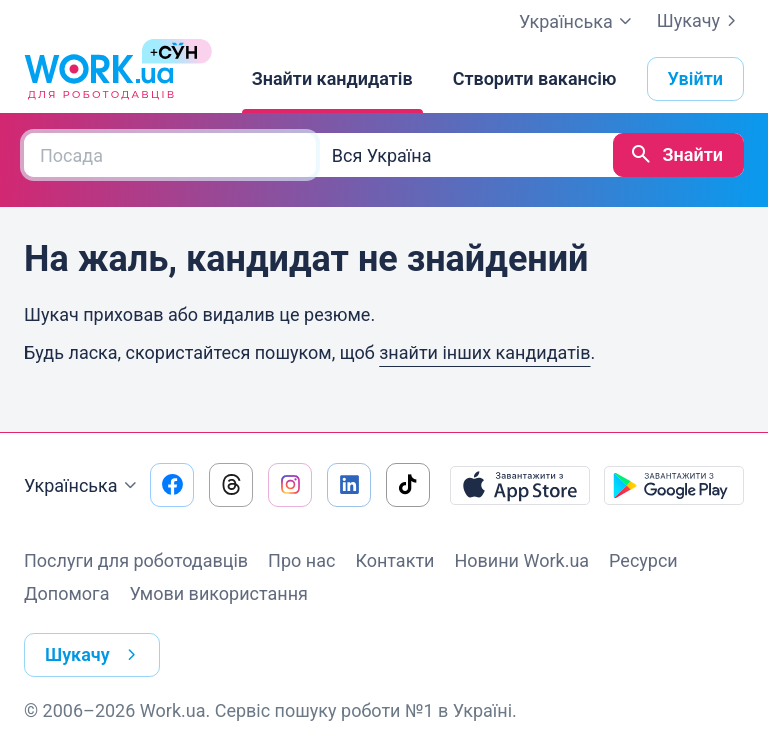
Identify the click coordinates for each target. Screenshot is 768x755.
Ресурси (643, 560)
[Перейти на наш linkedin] (349, 485)
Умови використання (218, 593)
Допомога (66, 593)
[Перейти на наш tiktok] (408, 485)
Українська (83, 486)
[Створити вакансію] (535, 79)
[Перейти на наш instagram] (290, 485)
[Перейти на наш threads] (231, 485)
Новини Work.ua (521, 560)
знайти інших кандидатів (484, 352)
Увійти (696, 78)
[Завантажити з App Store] (520, 485)
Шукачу (700, 21)
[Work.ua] (99, 79)
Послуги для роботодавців (136, 560)
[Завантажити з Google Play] (674, 485)
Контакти (394, 560)
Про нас (301, 560)
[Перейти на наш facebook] (172, 485)
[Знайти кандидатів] (332, 79)
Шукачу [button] (94, 655)
